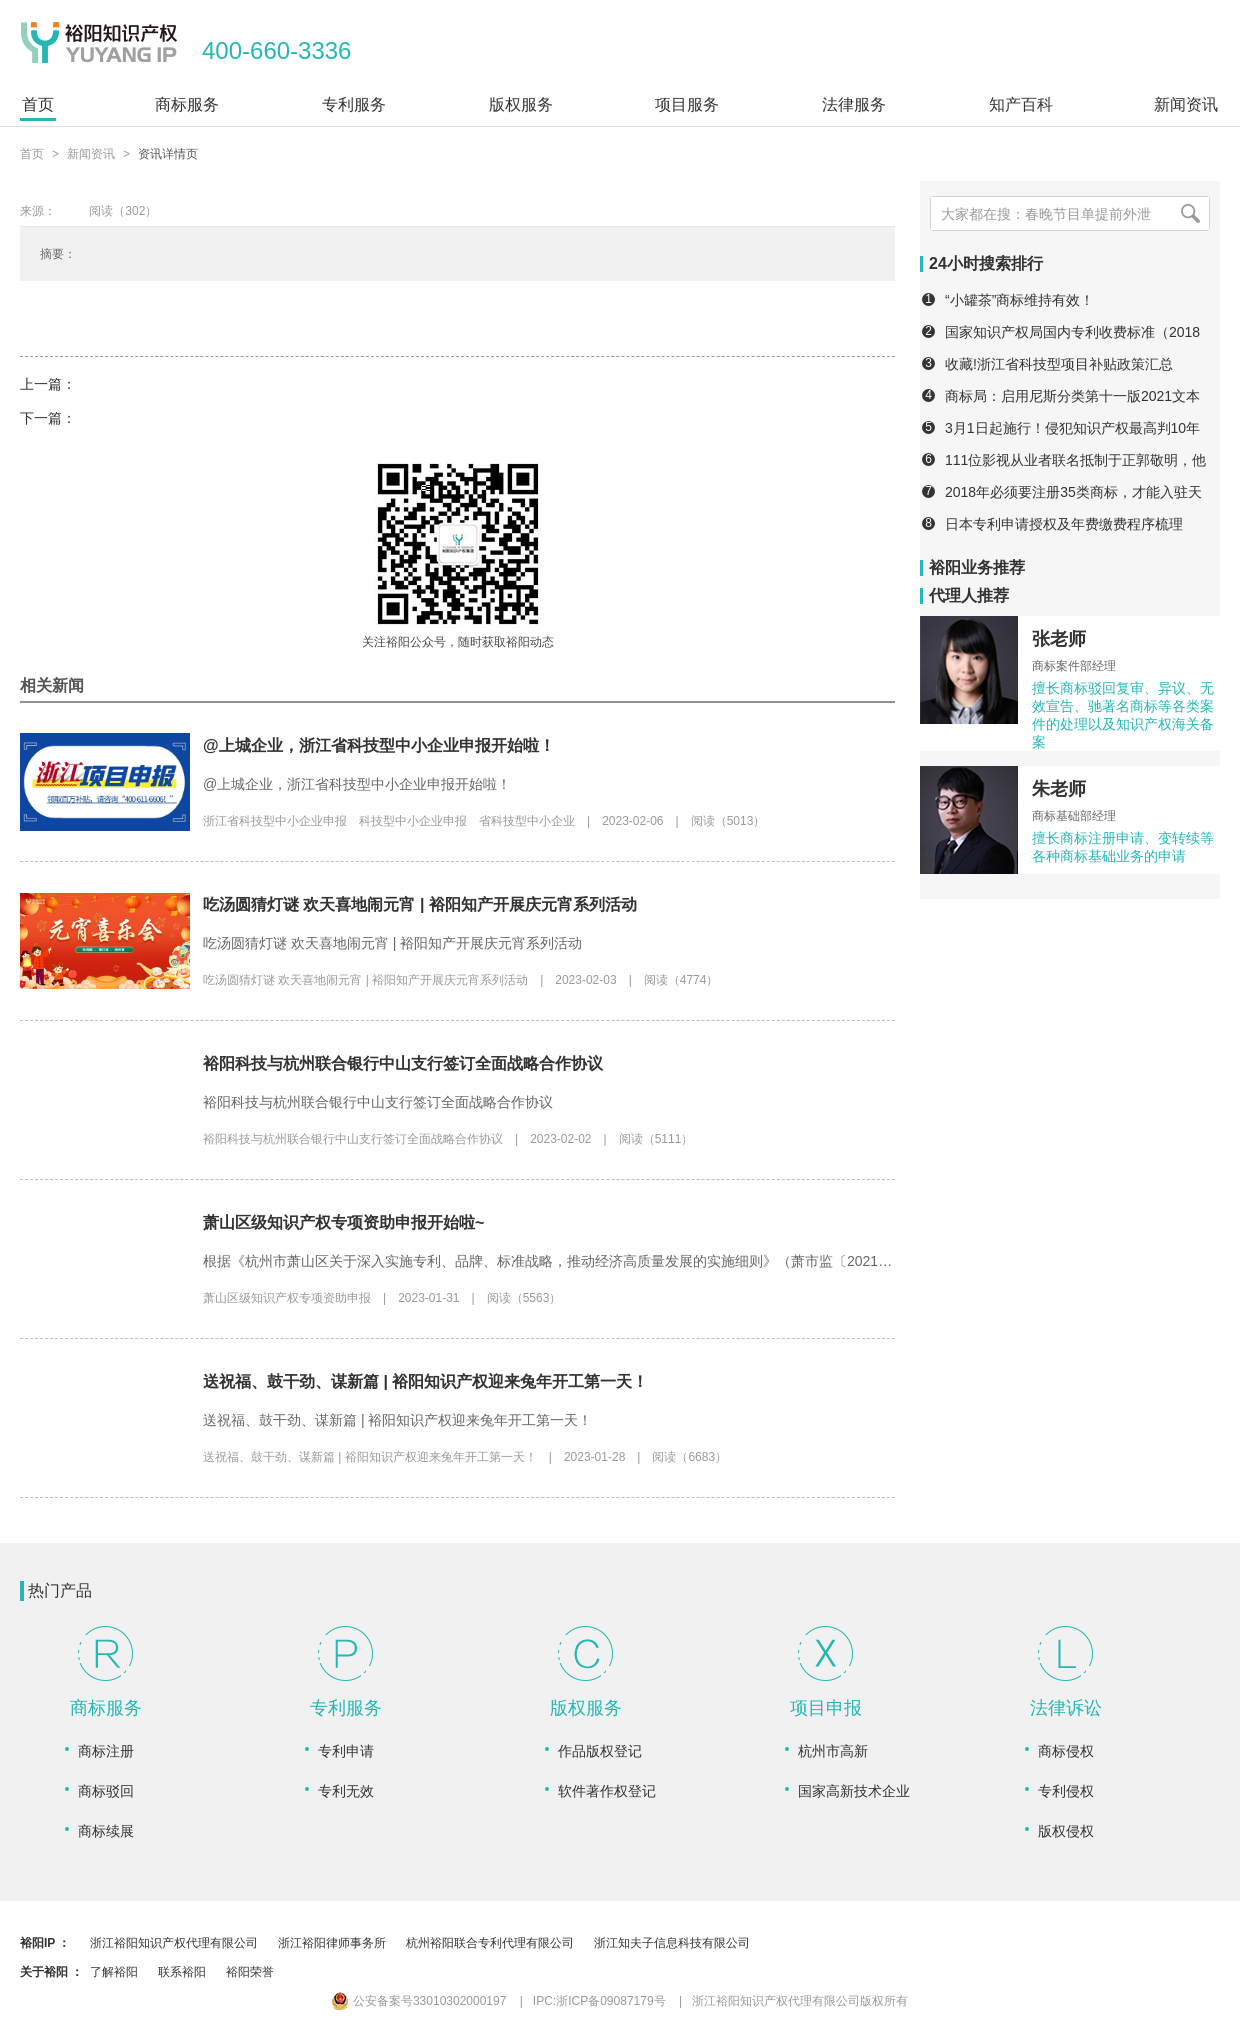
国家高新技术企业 (854, 1791)
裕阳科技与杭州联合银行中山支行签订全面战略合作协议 (403, 1063)
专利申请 (346, 1751)
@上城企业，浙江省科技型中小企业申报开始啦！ (379, 745)
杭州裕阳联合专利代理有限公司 (490, 1943)
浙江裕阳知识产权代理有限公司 (174, 1943)
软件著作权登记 (607, 1791)
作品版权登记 (600, 1751)
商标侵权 (1066, 1751)
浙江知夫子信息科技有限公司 (672, 1943)
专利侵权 (1066, 1791)
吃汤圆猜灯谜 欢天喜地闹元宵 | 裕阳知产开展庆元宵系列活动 (420, 904)
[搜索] (1190, 213)
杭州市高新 (833, 1751)
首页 (32, 154)
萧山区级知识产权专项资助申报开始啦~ (343, 1222)
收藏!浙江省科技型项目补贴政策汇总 (1059, 364)
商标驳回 (106, 1791)
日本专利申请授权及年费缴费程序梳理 (1064, 524)
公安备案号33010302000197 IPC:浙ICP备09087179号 (499, 2001)
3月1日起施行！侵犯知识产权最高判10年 (1072, 428)
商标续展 (106, 1831)
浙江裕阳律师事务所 (332, 1943)
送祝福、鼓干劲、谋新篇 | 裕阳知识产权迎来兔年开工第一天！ (425, 1381)
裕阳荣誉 (250, 1972)
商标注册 (106, 1751)
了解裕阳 (114, 1972)
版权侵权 (1066, 1831)
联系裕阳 (182, 1972)
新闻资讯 (91, 154)
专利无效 (346, 1791)
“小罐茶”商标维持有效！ (1019, 300)
